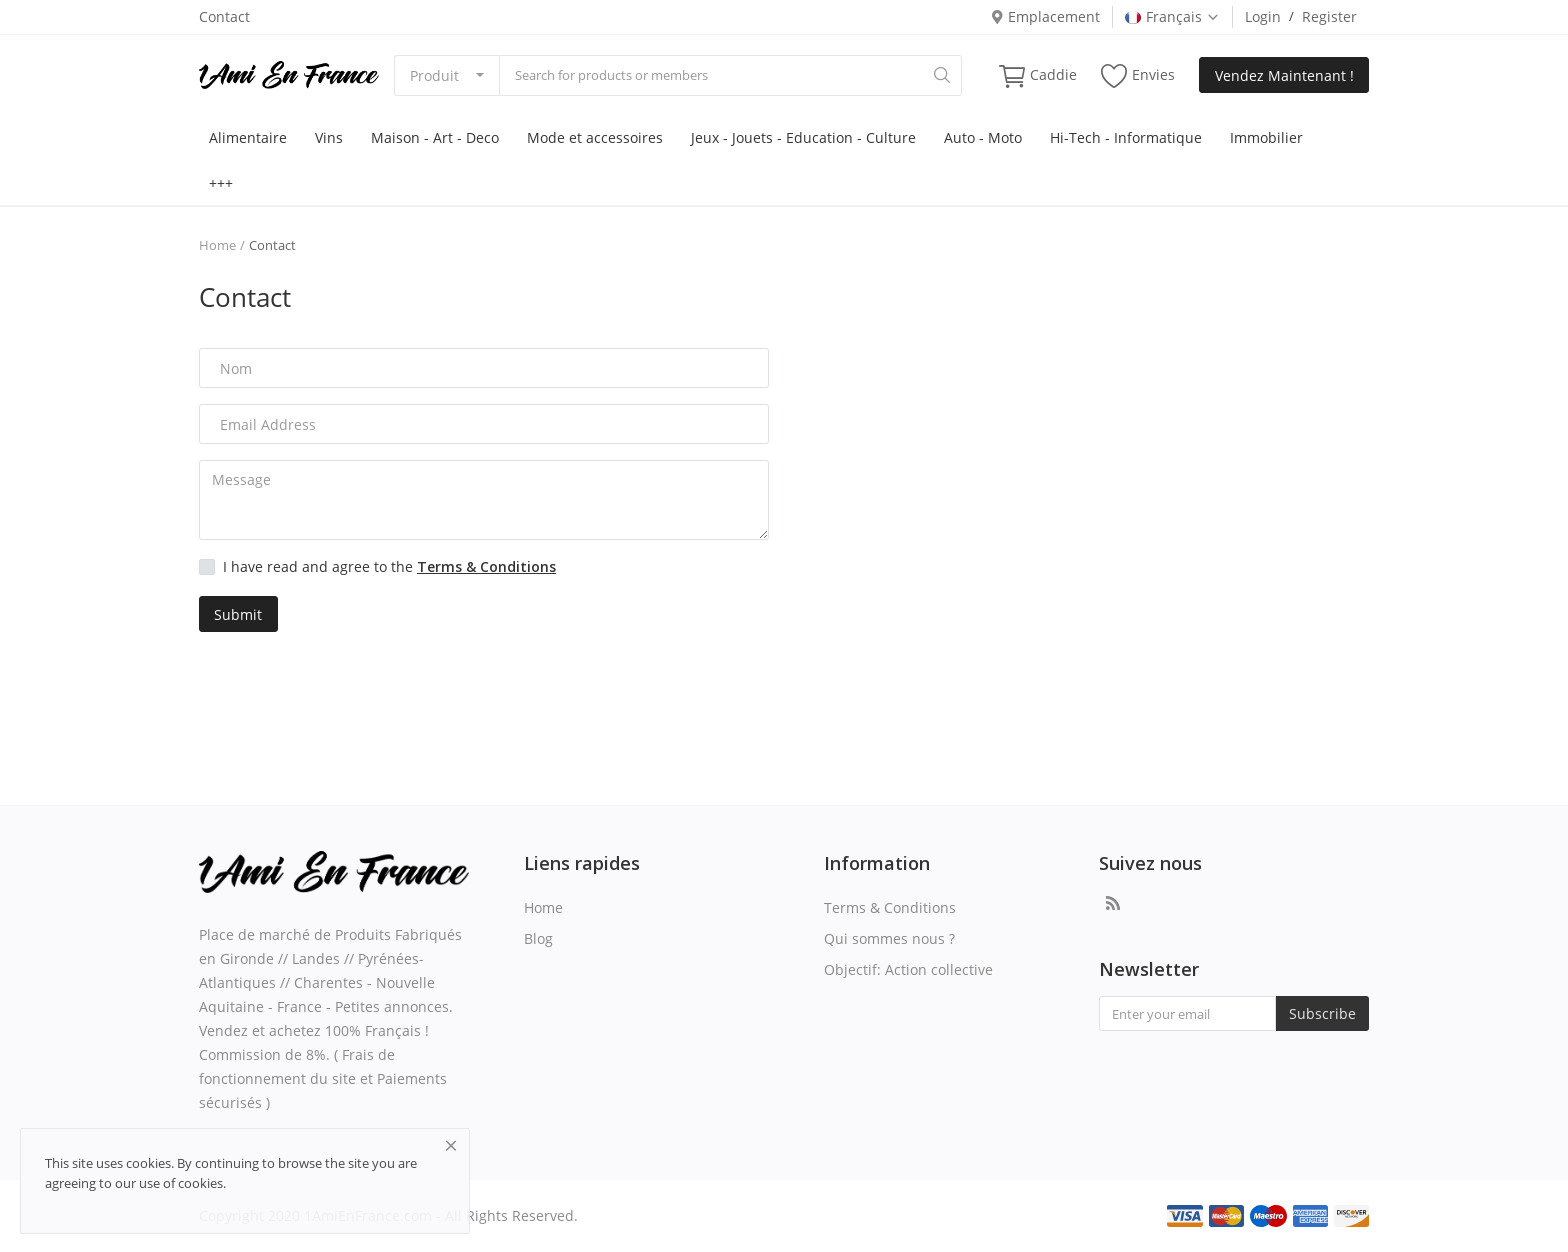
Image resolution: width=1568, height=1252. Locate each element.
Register (1329, 16)
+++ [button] (221, 182)
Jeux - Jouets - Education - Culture (803, 137)
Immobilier (1266, 137)
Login (1263, 16)
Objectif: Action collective (908, 969)
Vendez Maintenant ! (1284, 75)
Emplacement (1045, 16)
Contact (224, 16)
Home (217, 245)
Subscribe (1322, 1013)
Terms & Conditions (890, 907)
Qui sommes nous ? (889, 938)
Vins (329, 137)
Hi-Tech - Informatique (1126, 137)
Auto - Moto (983, 137)
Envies (1138, 75)
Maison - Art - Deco (435, 137)
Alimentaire (248, 137)
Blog (538, 938)
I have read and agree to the (389, 566)
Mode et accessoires (595, 137)
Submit (238, 614)
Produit (434, 75)
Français (1172, 16)
